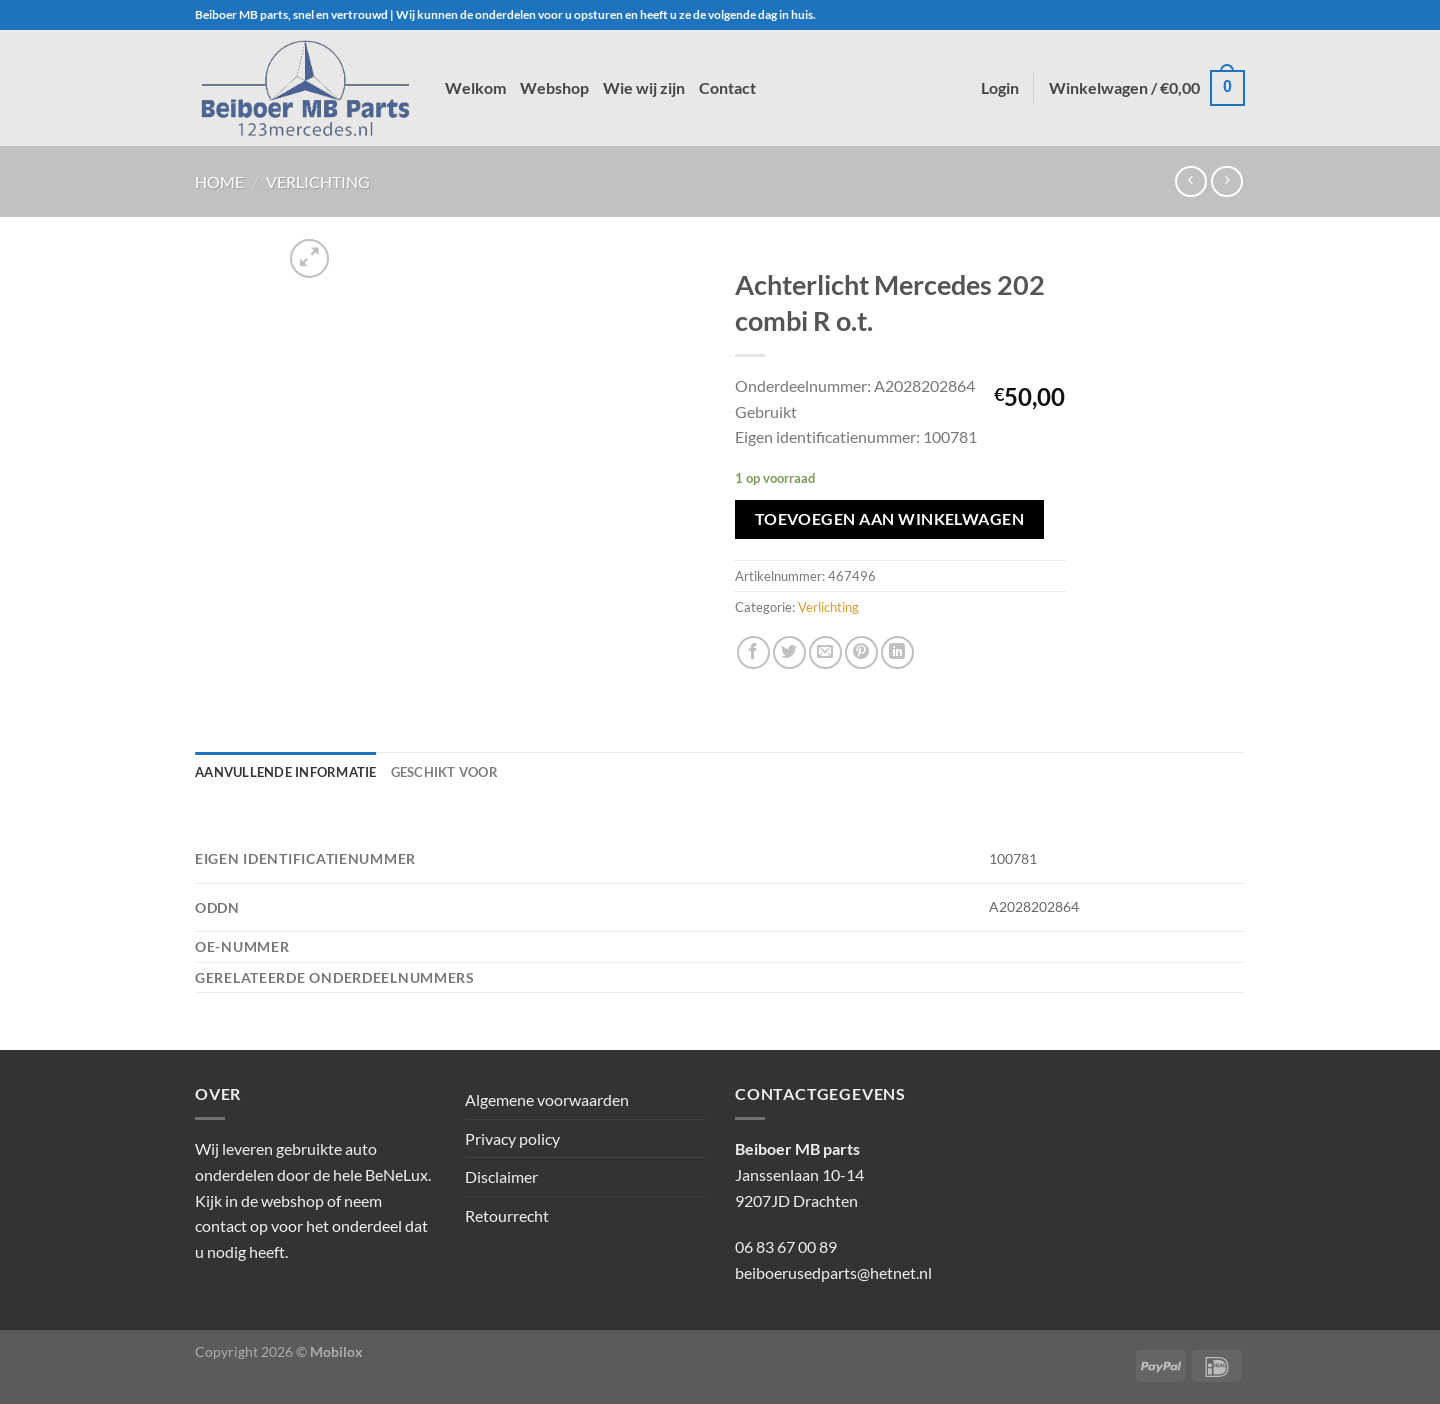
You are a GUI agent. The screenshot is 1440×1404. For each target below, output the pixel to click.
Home (219, 181)
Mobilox (336, 1351)
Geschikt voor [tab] (444, 772)
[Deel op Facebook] (753, 652)
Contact (727, 87)
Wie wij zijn (644, 87)
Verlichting (318, 181)
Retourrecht (507, 1215)
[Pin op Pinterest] (861, 652)
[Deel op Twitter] (789, 652)
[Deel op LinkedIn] (897, 652)
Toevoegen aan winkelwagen (890, 519)
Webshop (554, 87)
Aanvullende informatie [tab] (286, 772)
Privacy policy (512, 1138)
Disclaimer (501, 1176)
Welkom (475, 87)
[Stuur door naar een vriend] (825, 652)
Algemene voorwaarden (547, 1099)
